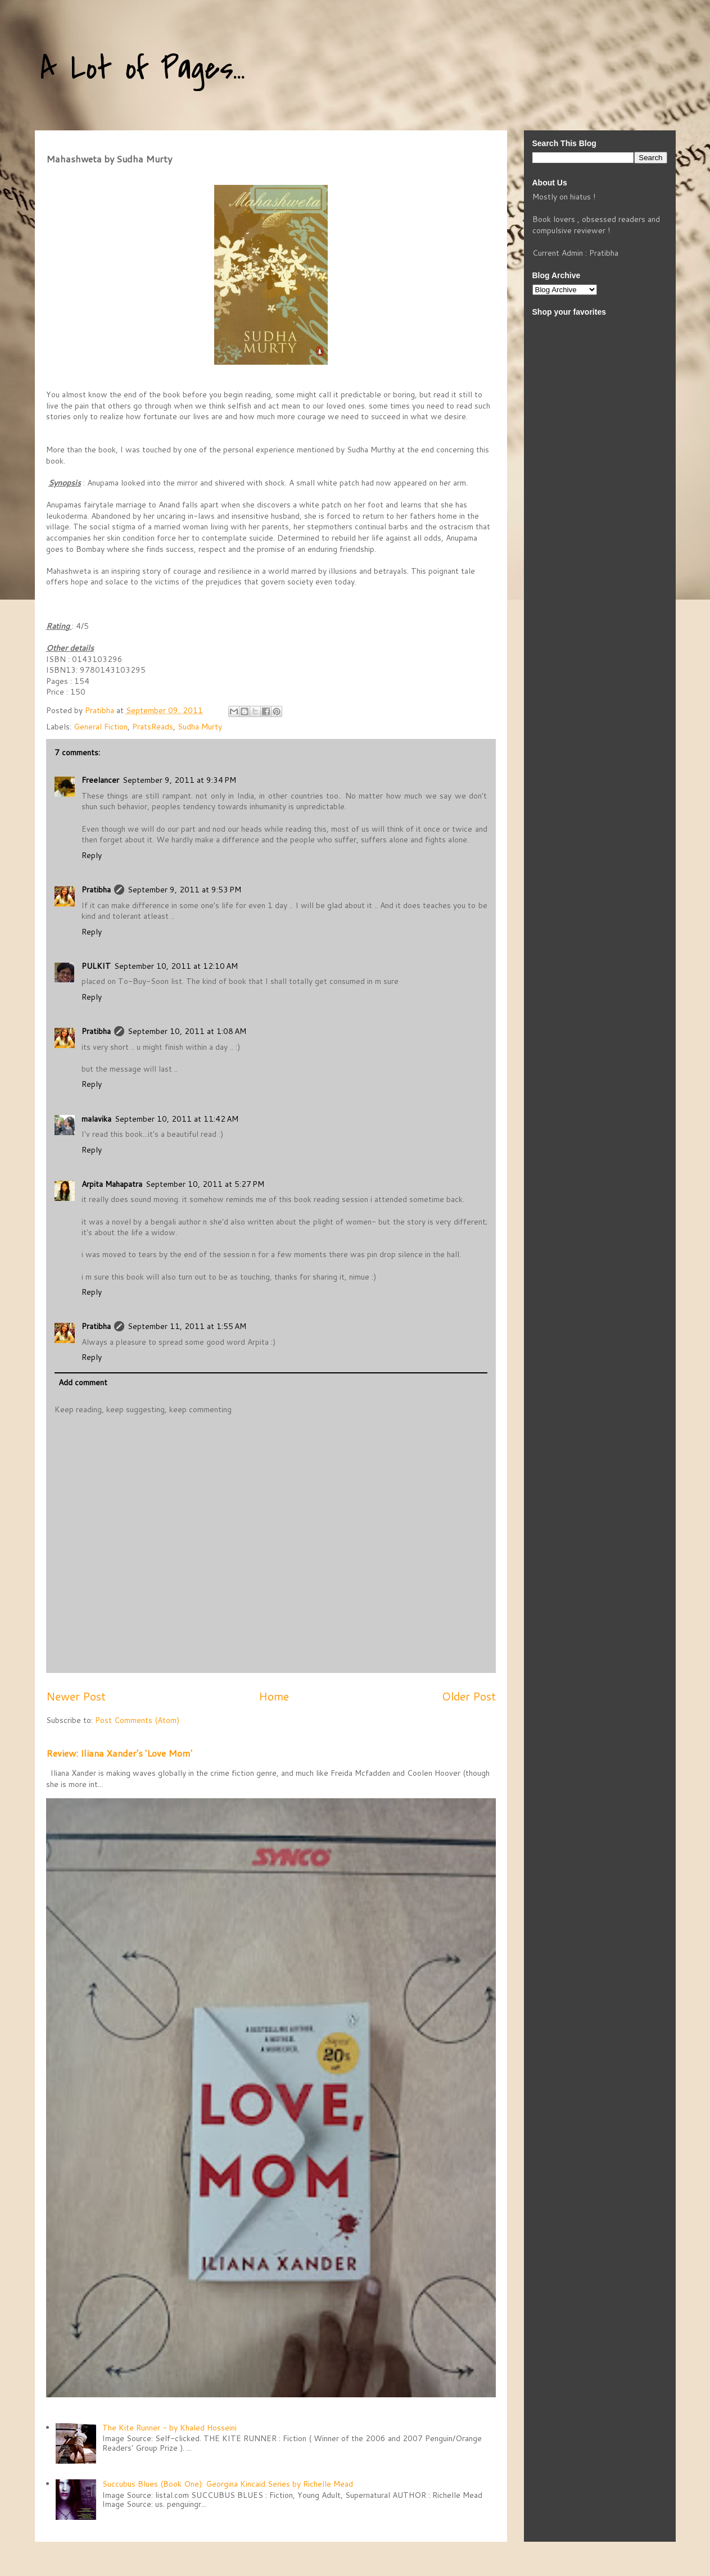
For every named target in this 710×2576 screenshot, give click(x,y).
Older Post (469, 1696)
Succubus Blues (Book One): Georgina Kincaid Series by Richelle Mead (227, 2483)
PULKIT (96, 966)
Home (274, 1696)
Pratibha (96, 889)
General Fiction (101, 726)
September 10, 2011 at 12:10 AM (176, 966)
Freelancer (100, 780)
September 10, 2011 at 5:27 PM (205, 1184)
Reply (92, 855)
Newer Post (76, 1696)
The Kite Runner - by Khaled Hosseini (169, 2427)
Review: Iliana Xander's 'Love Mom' (119, 1753)
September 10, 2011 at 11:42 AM (176, 1118)
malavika (96, 1118)
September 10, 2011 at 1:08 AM (187, 1031)
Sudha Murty (200, 726)
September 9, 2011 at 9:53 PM (184, 889)
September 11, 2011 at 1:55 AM (187, 1326)
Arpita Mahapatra (112, 1184)
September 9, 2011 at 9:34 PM (179, 780)
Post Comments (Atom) (137, 1720)
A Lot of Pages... (142, 69)
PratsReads (152, 726)
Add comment (82, 1382)
